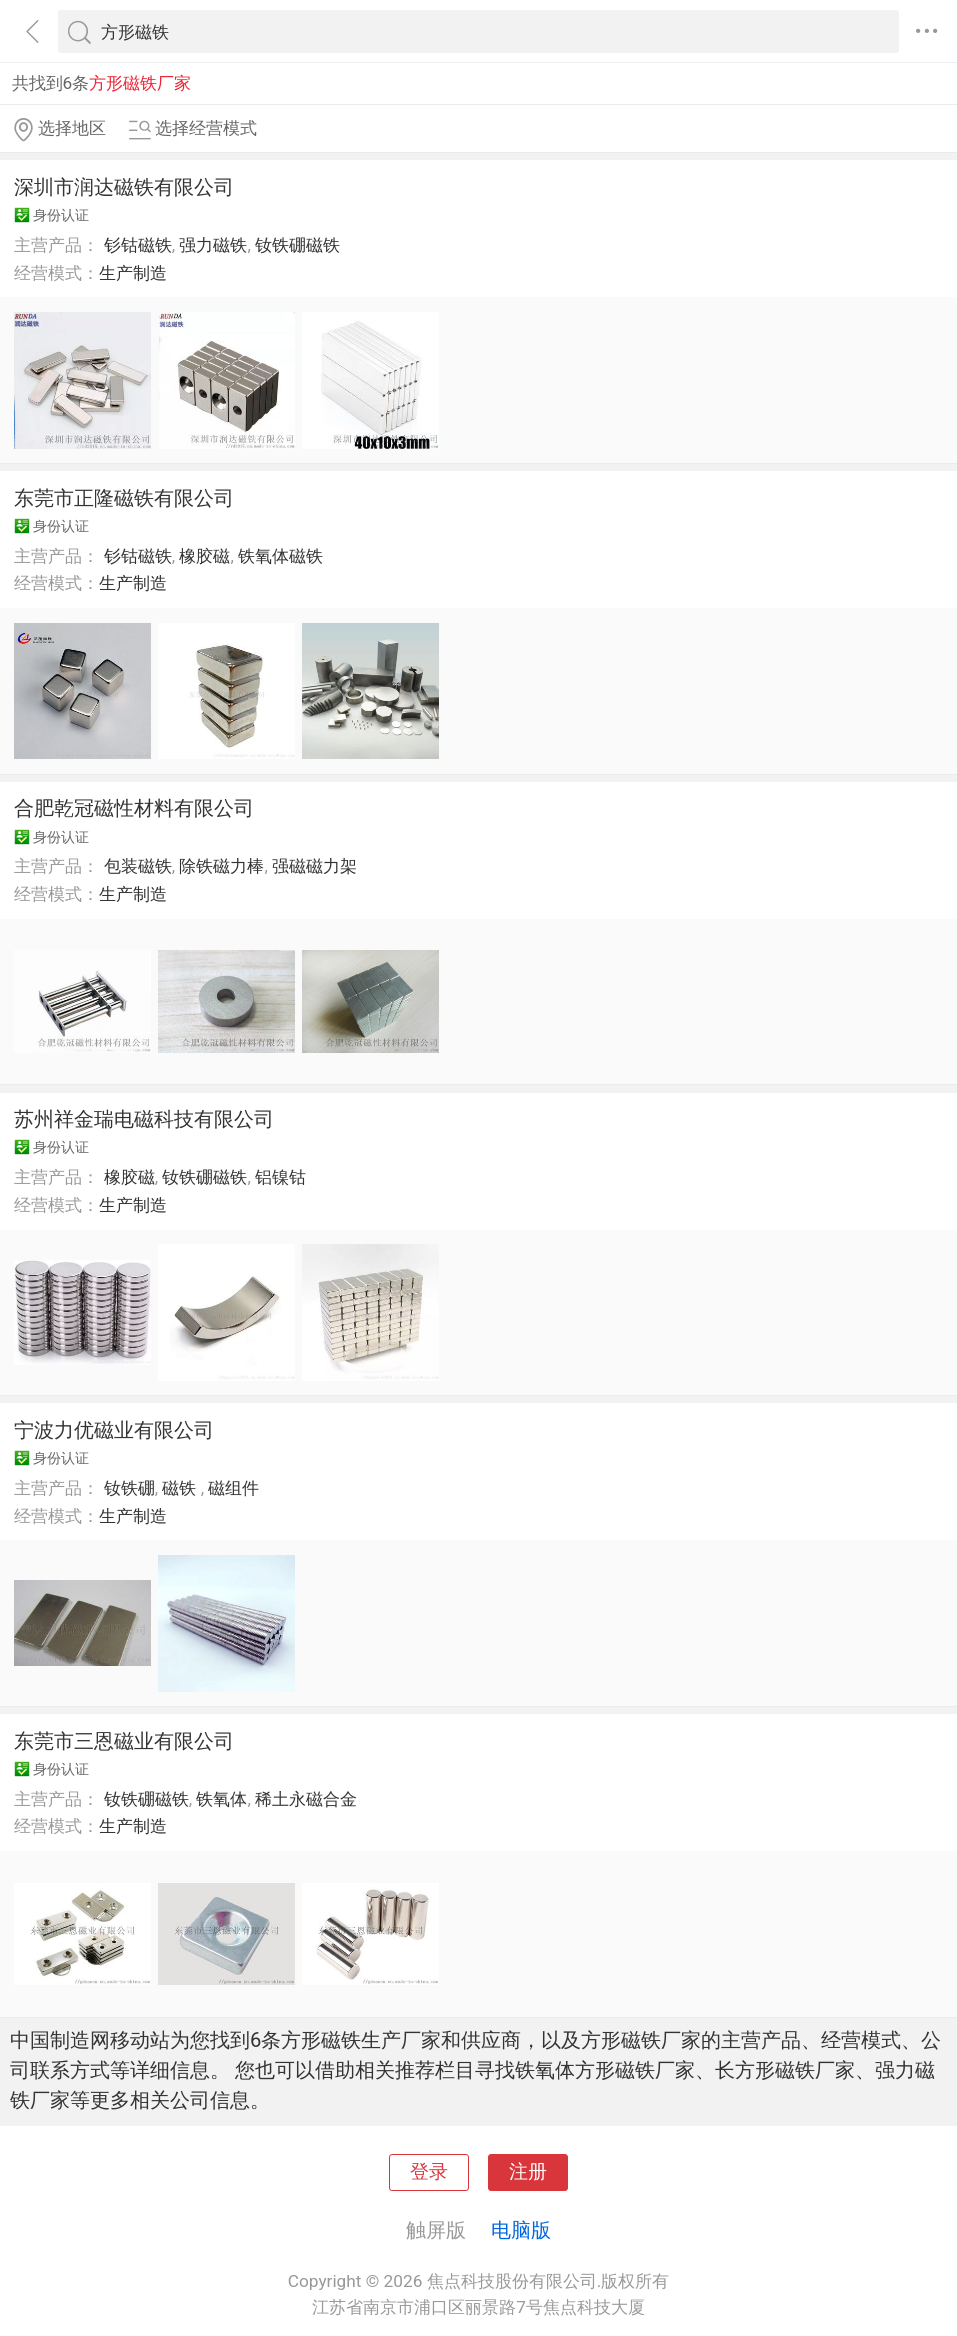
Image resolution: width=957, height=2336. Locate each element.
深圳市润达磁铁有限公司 (124, 187)
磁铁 (181, 1488)
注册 (528, 2172)
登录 (429, 2172)
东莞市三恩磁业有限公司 (124, 1741)
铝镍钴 (280, 1177)
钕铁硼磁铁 (297, 245)
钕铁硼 (129, 1488)
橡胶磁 (204, 556)
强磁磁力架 (314, 866)
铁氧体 (221, 1799)
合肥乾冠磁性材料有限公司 (134, 808)
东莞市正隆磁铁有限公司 (124, 498)
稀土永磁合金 (306, 1799)
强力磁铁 (213, 245)
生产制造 (133, 273)
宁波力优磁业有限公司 (114, 1430)
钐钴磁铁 (138, 245)
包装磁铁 (138, 866)
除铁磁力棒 (221, 866)
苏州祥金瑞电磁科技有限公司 (144, 1119)
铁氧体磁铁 (280, 556)
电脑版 (521, 2230)
